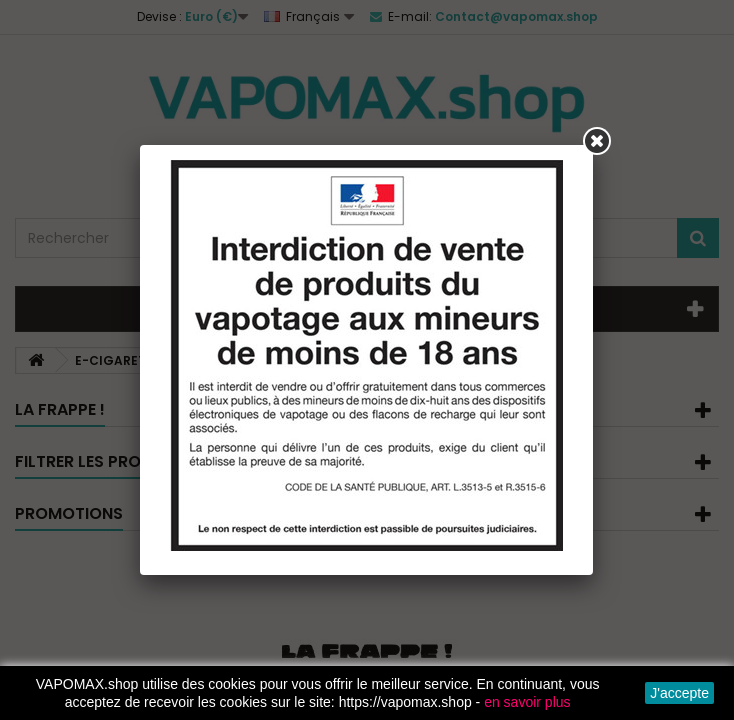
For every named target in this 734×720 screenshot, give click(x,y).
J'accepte (679, 693)
